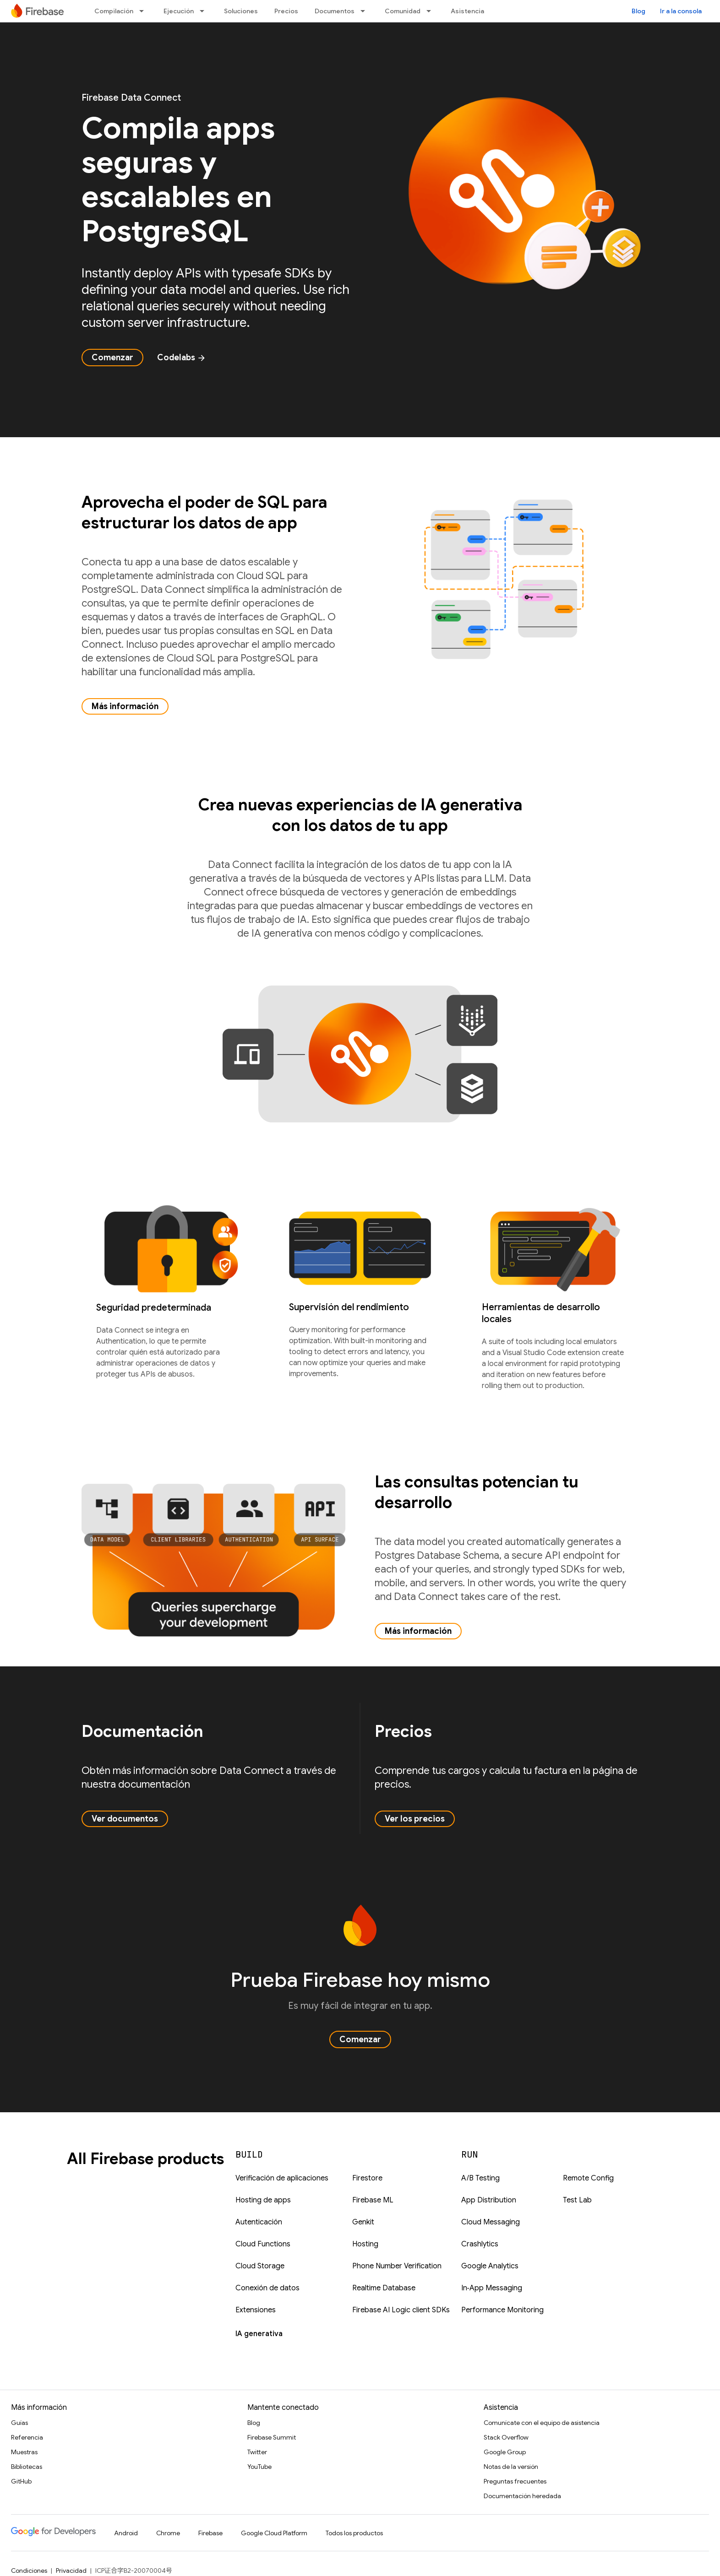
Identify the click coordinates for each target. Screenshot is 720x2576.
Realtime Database (383, 2288)
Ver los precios (415, 1819)
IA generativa (259, 2333)
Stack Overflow (506, 2437)
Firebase (210, 2533)
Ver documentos (125, 1819)
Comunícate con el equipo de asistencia (542, 2423)
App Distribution (488, 2200)
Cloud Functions (262, 2244)
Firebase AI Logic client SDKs (401, 2310)
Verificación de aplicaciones (281, 2178)
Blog (638, 11)
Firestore (367, 2178)
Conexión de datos (267, 2288)
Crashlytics (479, 2244)
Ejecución (179, 11)
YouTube (259, 2466)
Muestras (24, 2452)
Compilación (113, 11)
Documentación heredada (522, 2496)
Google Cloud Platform (274, 2533)
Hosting (365, 2244)
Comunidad (402, 11)
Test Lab (577, 2200)
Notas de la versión (511, 2466)
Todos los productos (354, 2533)
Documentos (335, 11)
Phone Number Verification (397, 2266)
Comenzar (112, 358)
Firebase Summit (271, 2437)
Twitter (257, 2452)
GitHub (21, 2481)
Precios (286, 11)
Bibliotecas (26, 2466)
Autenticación (258, 2222)
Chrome (168, 2533)
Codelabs (181, 358)
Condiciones (29, 2570)
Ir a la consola (681, 11)
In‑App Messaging (491, 2288)
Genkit (363, 2222)
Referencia (27, 2437)
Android (126, 2533)
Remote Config (588, 2178)
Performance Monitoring (502, 2310)
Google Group (505, 2452)
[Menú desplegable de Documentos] (365, 11)
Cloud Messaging (490, 2222)
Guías (19, 2423)
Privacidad (71, 2570)
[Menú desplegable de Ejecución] (205, 11)
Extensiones (255, 2310)
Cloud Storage (259, 2266)
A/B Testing (480, 2178)
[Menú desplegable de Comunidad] (431, 11)
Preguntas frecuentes (515, 2481)
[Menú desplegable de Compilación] (144, 11)
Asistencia (467, 11)
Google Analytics (489, 2266)
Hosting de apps (263, 2200)
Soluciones (241, 11)
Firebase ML (372, 2200)
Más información (125, 706)
